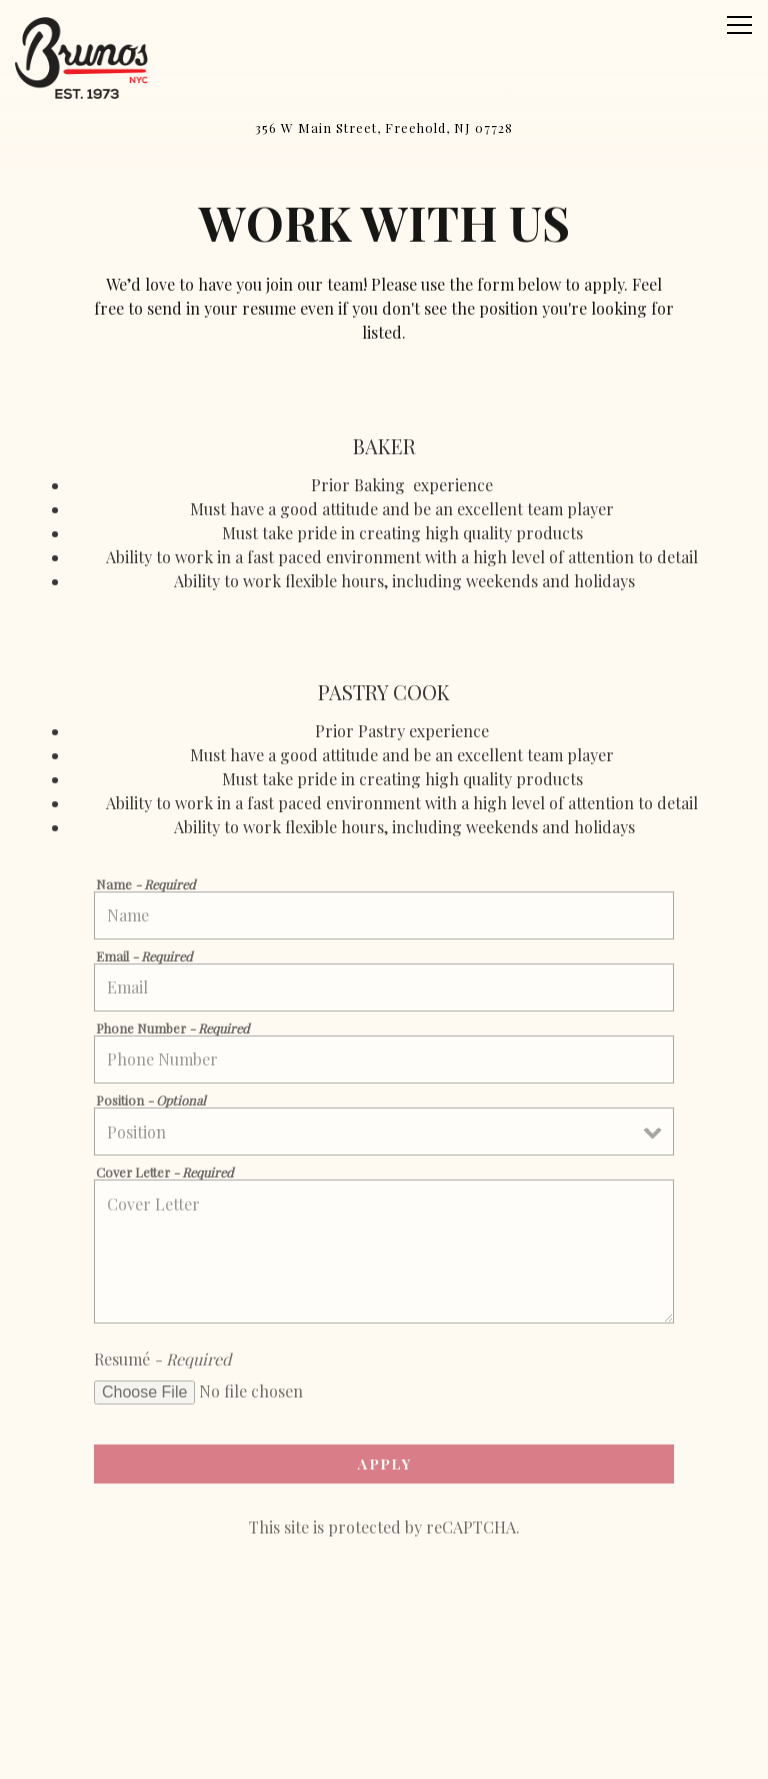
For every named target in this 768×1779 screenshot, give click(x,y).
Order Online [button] (384, 1702)
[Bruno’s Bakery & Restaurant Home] (85, 56)
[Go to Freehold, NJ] (384, 127)
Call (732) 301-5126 (384, 1651)
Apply (384, 1468)
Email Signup (384, 1753)
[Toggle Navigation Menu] (739, 25)
